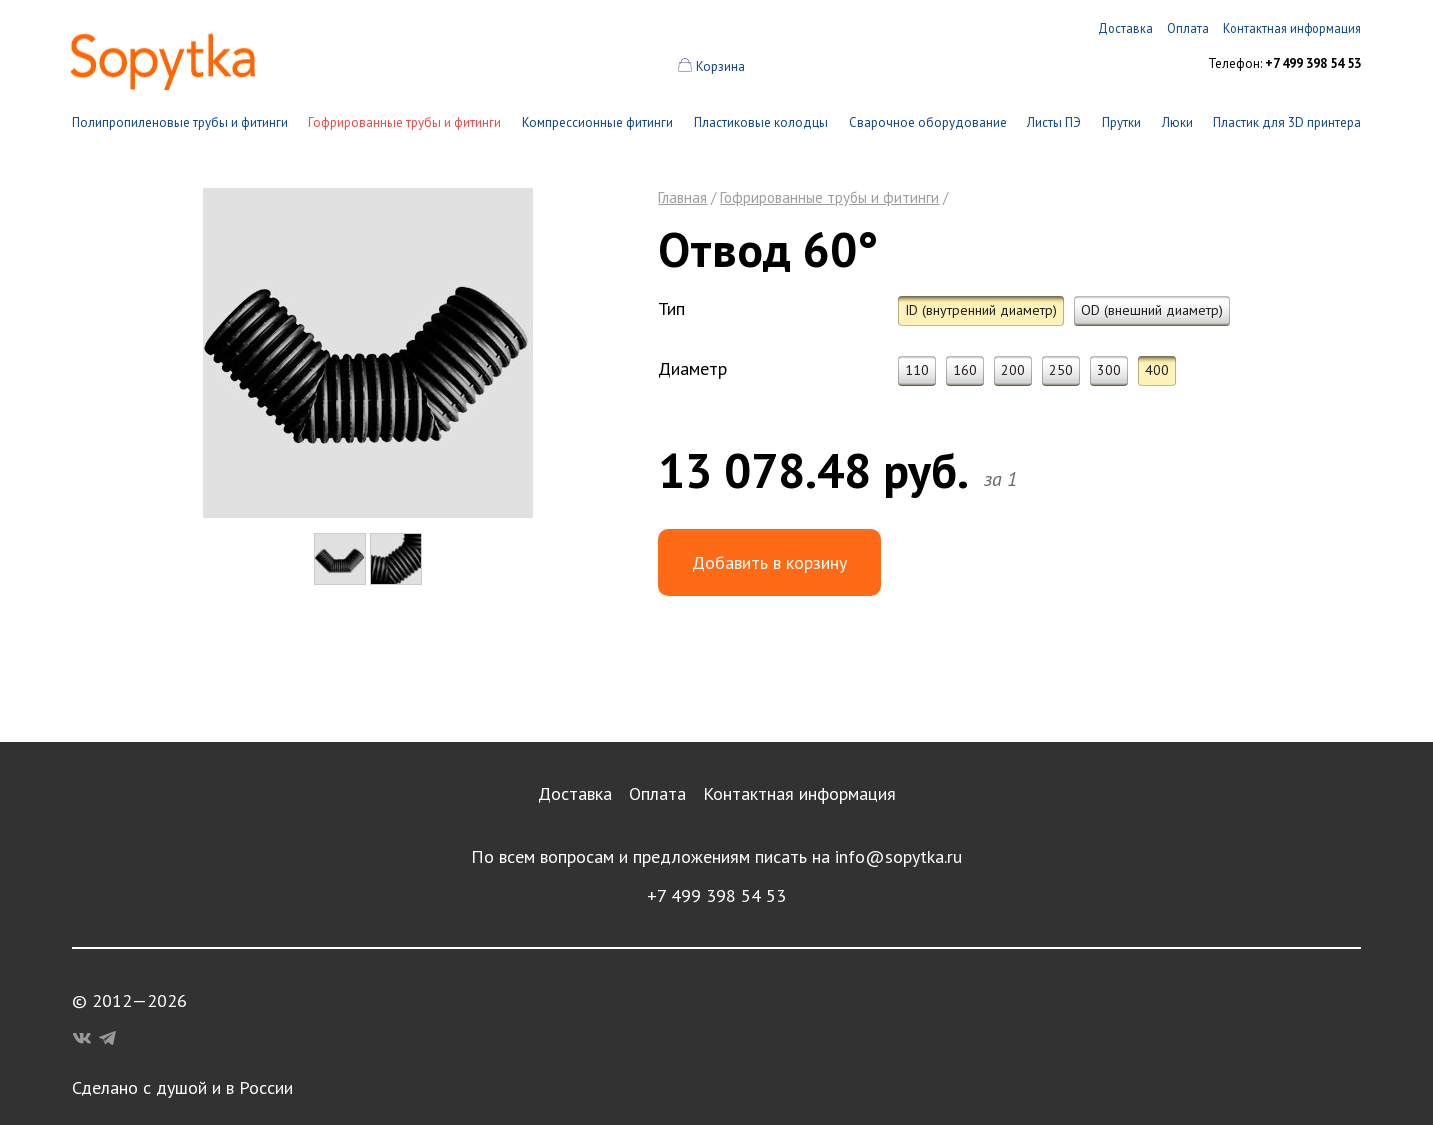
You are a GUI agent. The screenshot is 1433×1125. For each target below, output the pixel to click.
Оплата (657, 793)
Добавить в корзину (769, 562)
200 (1013, 370)
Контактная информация (799, 793)
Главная (682, 197)
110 (917, 370)
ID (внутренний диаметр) (981, 310)
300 (1109, 370)
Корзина (720, 66)
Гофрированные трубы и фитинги (404, 122)
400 (1157, 370)
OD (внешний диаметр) (1152, 310)
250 (1061, 370)
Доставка (575, 793)
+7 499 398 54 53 (716, 895)
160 (965, 370)
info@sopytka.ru (898, 856)
